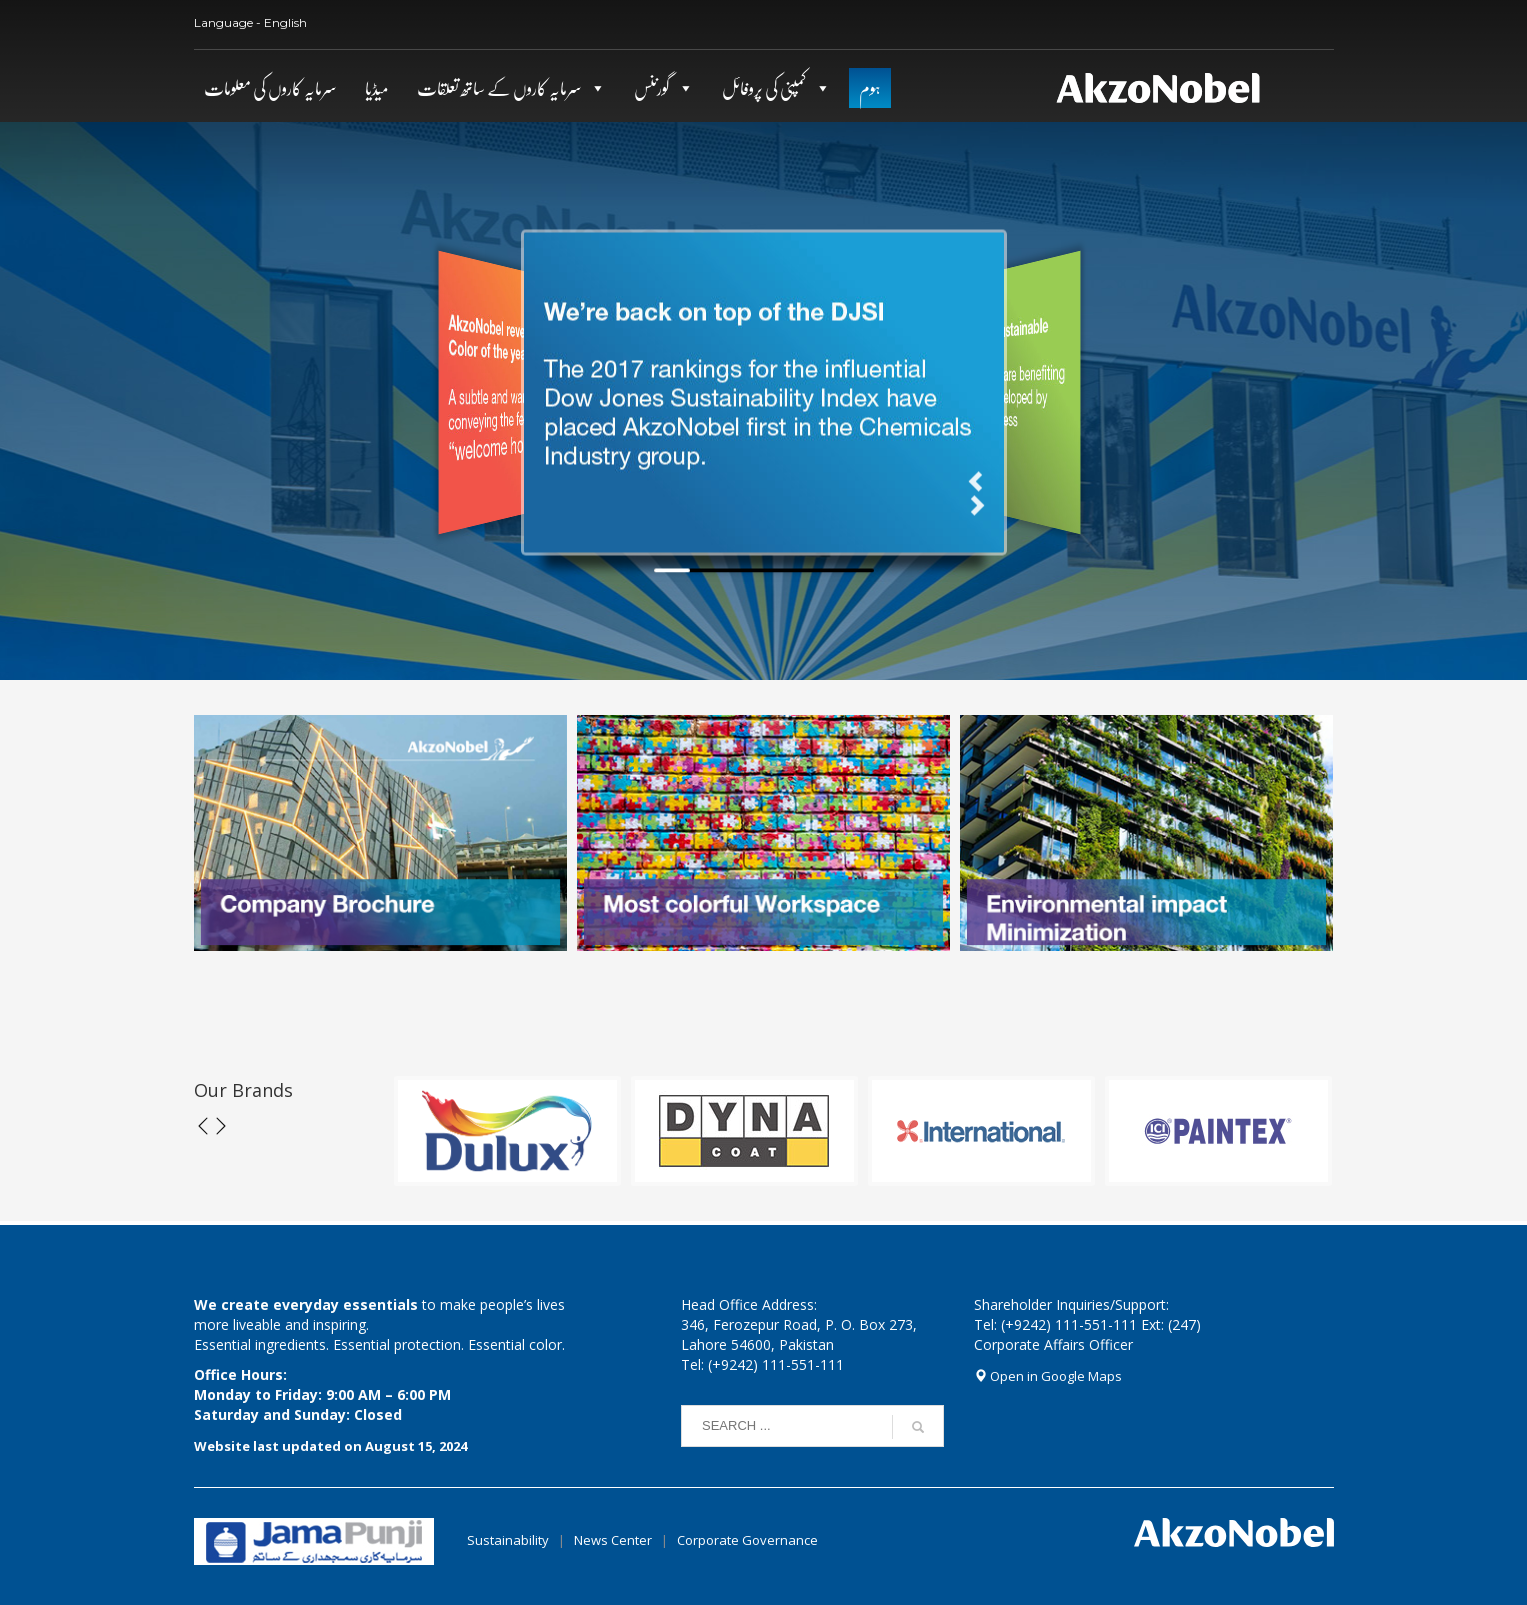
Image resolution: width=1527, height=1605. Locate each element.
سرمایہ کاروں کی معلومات (270, 88)
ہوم (870, 88)
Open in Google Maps (1048, 1376)
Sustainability (508, 1540)
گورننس (652, 88)
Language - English (250, 22)
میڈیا (377, 88)
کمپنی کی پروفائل (764, 88)
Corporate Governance (747, 1540)
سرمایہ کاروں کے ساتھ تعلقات (499, 88)
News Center (614, 1540)
